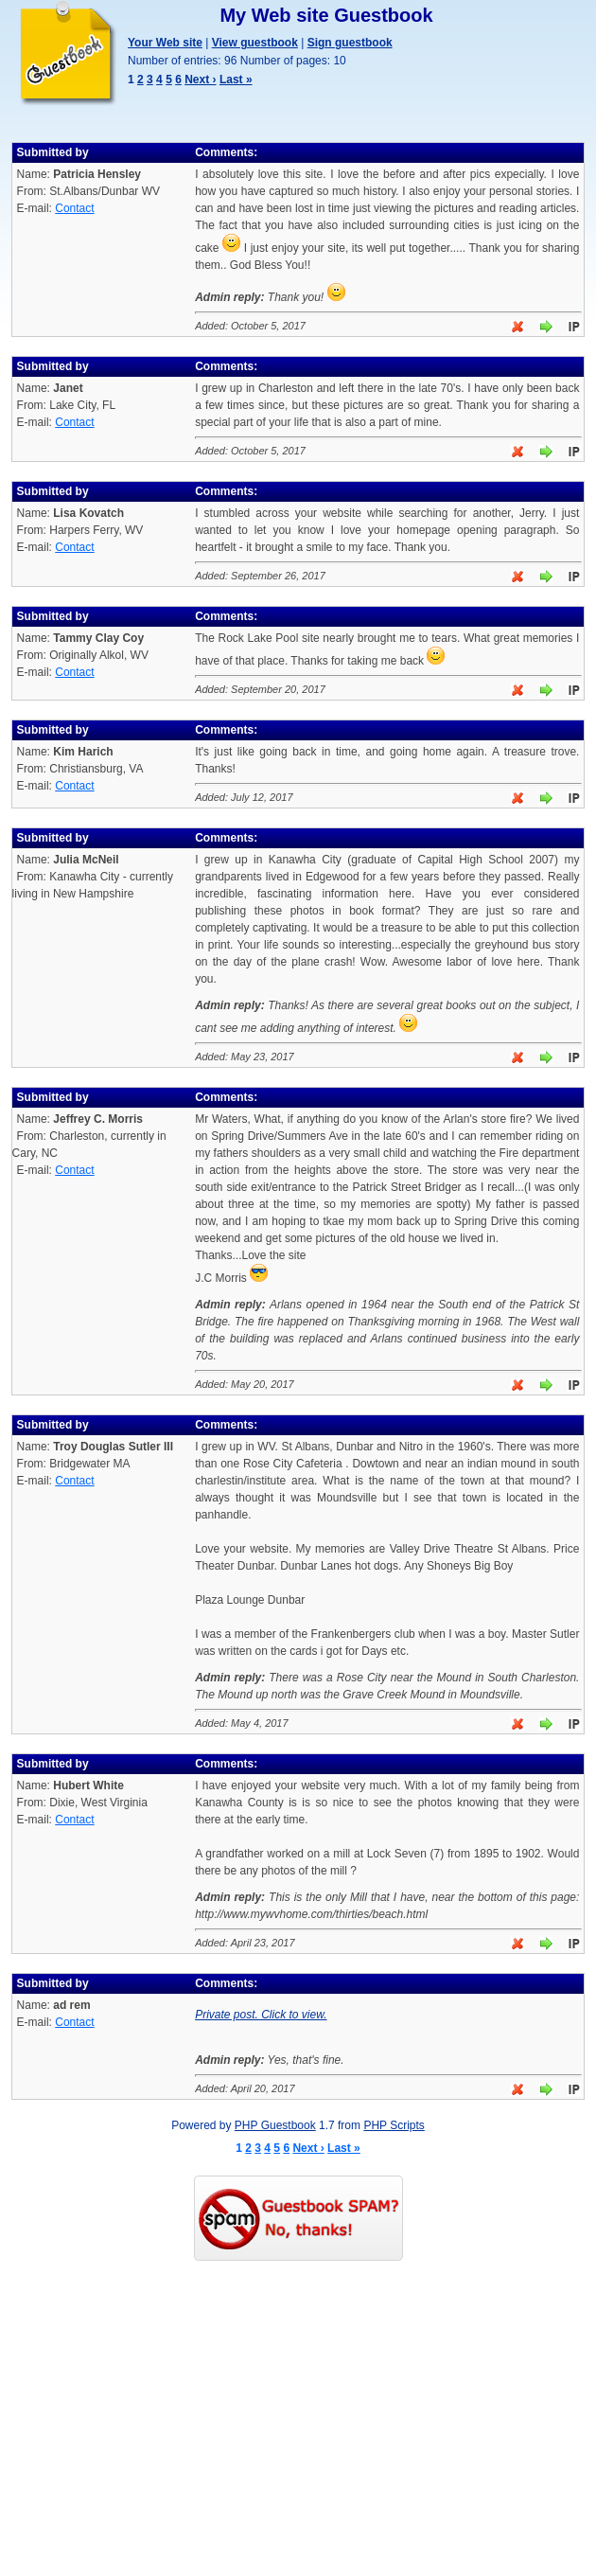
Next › (200, 79)
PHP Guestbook (275, 2125)
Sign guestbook (350, 42)
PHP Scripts (393, 2125)
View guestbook (255, 42)
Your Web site (165, 42)
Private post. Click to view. (260, 2014)
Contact (74, 208)
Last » (236, 79)
